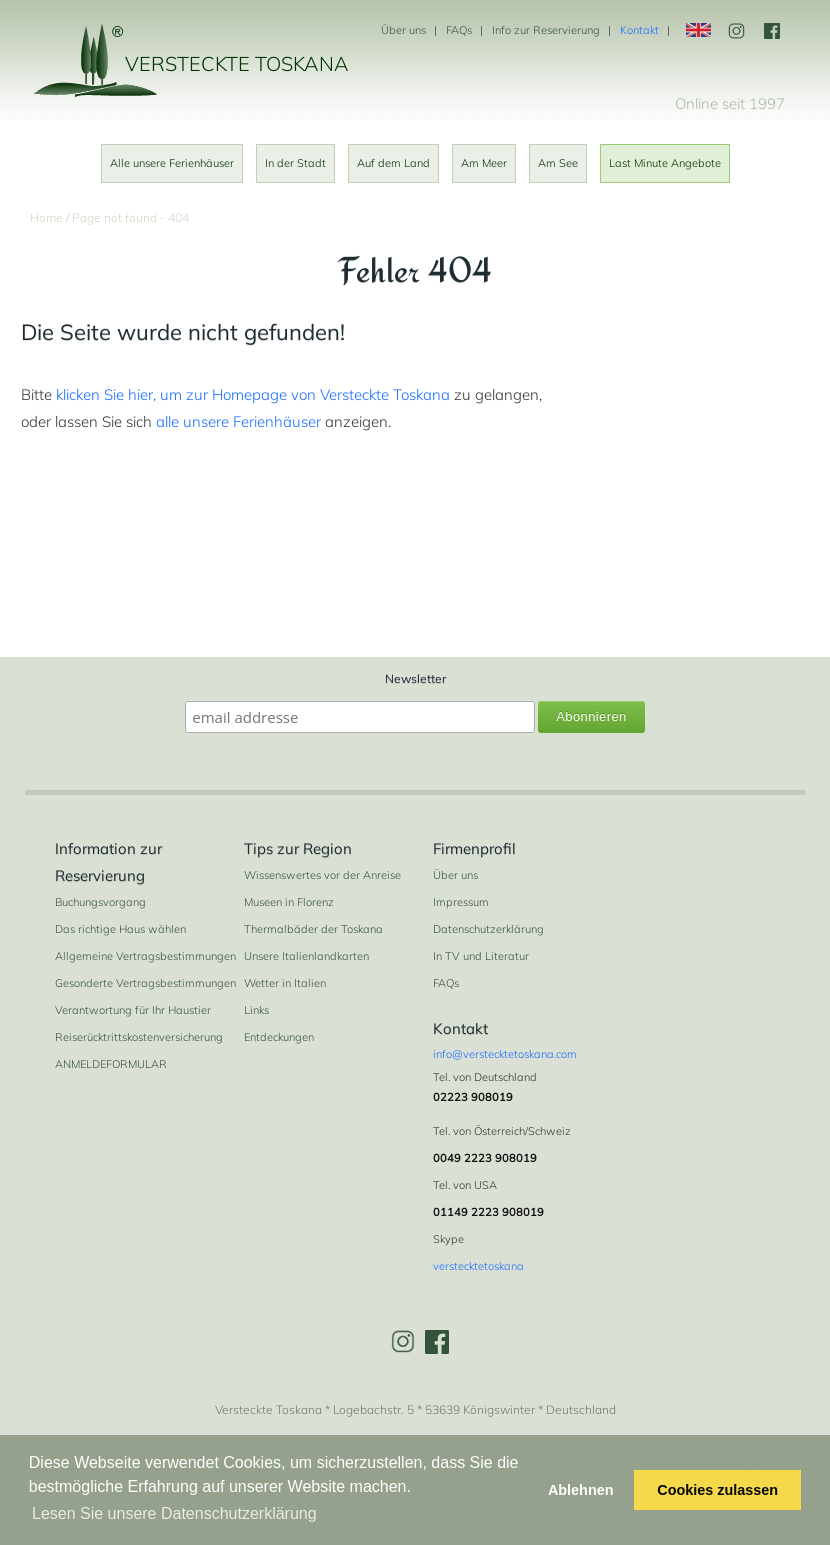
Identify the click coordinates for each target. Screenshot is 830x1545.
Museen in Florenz (289, 902)
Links (256, 1010)
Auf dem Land (393, 163)
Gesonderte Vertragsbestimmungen (145, 983)
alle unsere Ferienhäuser (238, 421)
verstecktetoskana (478, 1266)
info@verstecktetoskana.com (505, 1054)
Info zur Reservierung (546, 30)
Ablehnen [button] (581, 1490)
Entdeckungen (279, 1037)
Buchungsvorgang (100, 902)
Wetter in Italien (285, 983)
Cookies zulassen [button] (717, 1490)
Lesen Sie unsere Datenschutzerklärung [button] (174, 1513)
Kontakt (639, 30)
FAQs (459, 30)
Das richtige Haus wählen (120, 929)
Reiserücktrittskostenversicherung (139, 1037)
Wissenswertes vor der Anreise (322, 875)
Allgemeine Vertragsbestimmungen (145, 956)
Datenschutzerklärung (488, 929)
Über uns (403, 30)
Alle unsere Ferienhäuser (172, 163)
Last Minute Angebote (665, 163)
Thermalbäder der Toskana (313, 929)
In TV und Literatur (481, 956)
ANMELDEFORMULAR (111, 1064)
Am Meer (484, 163)
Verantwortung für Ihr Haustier (133, 1010)
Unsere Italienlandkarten (306, 956)
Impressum (461, 902)
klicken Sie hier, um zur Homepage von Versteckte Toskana (253, 394)
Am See (558, 163)
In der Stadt (295, 163)
